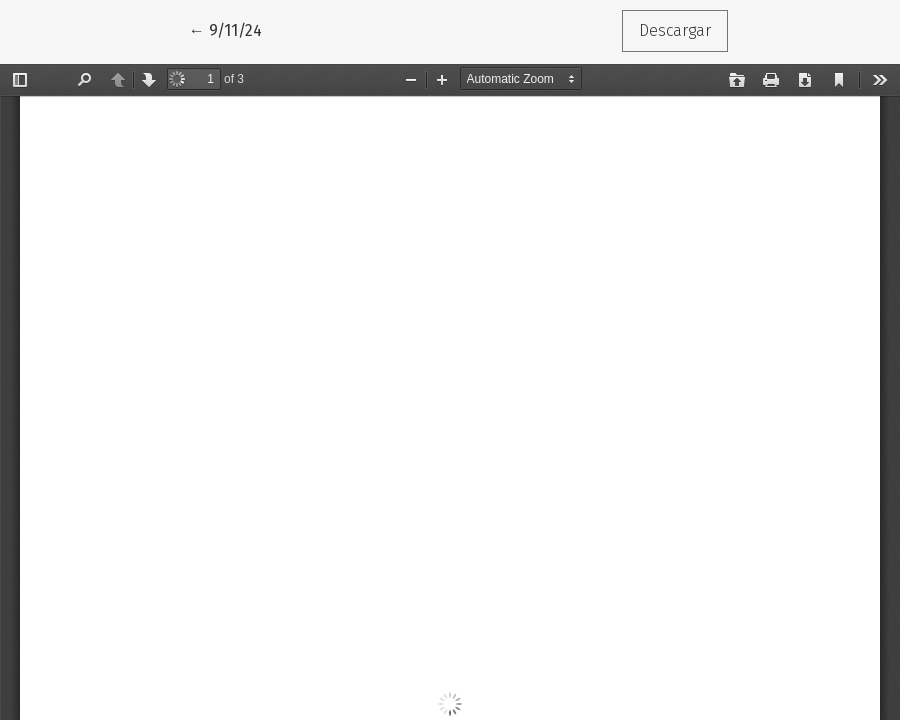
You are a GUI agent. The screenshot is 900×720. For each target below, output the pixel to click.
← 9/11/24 (234, 29)
